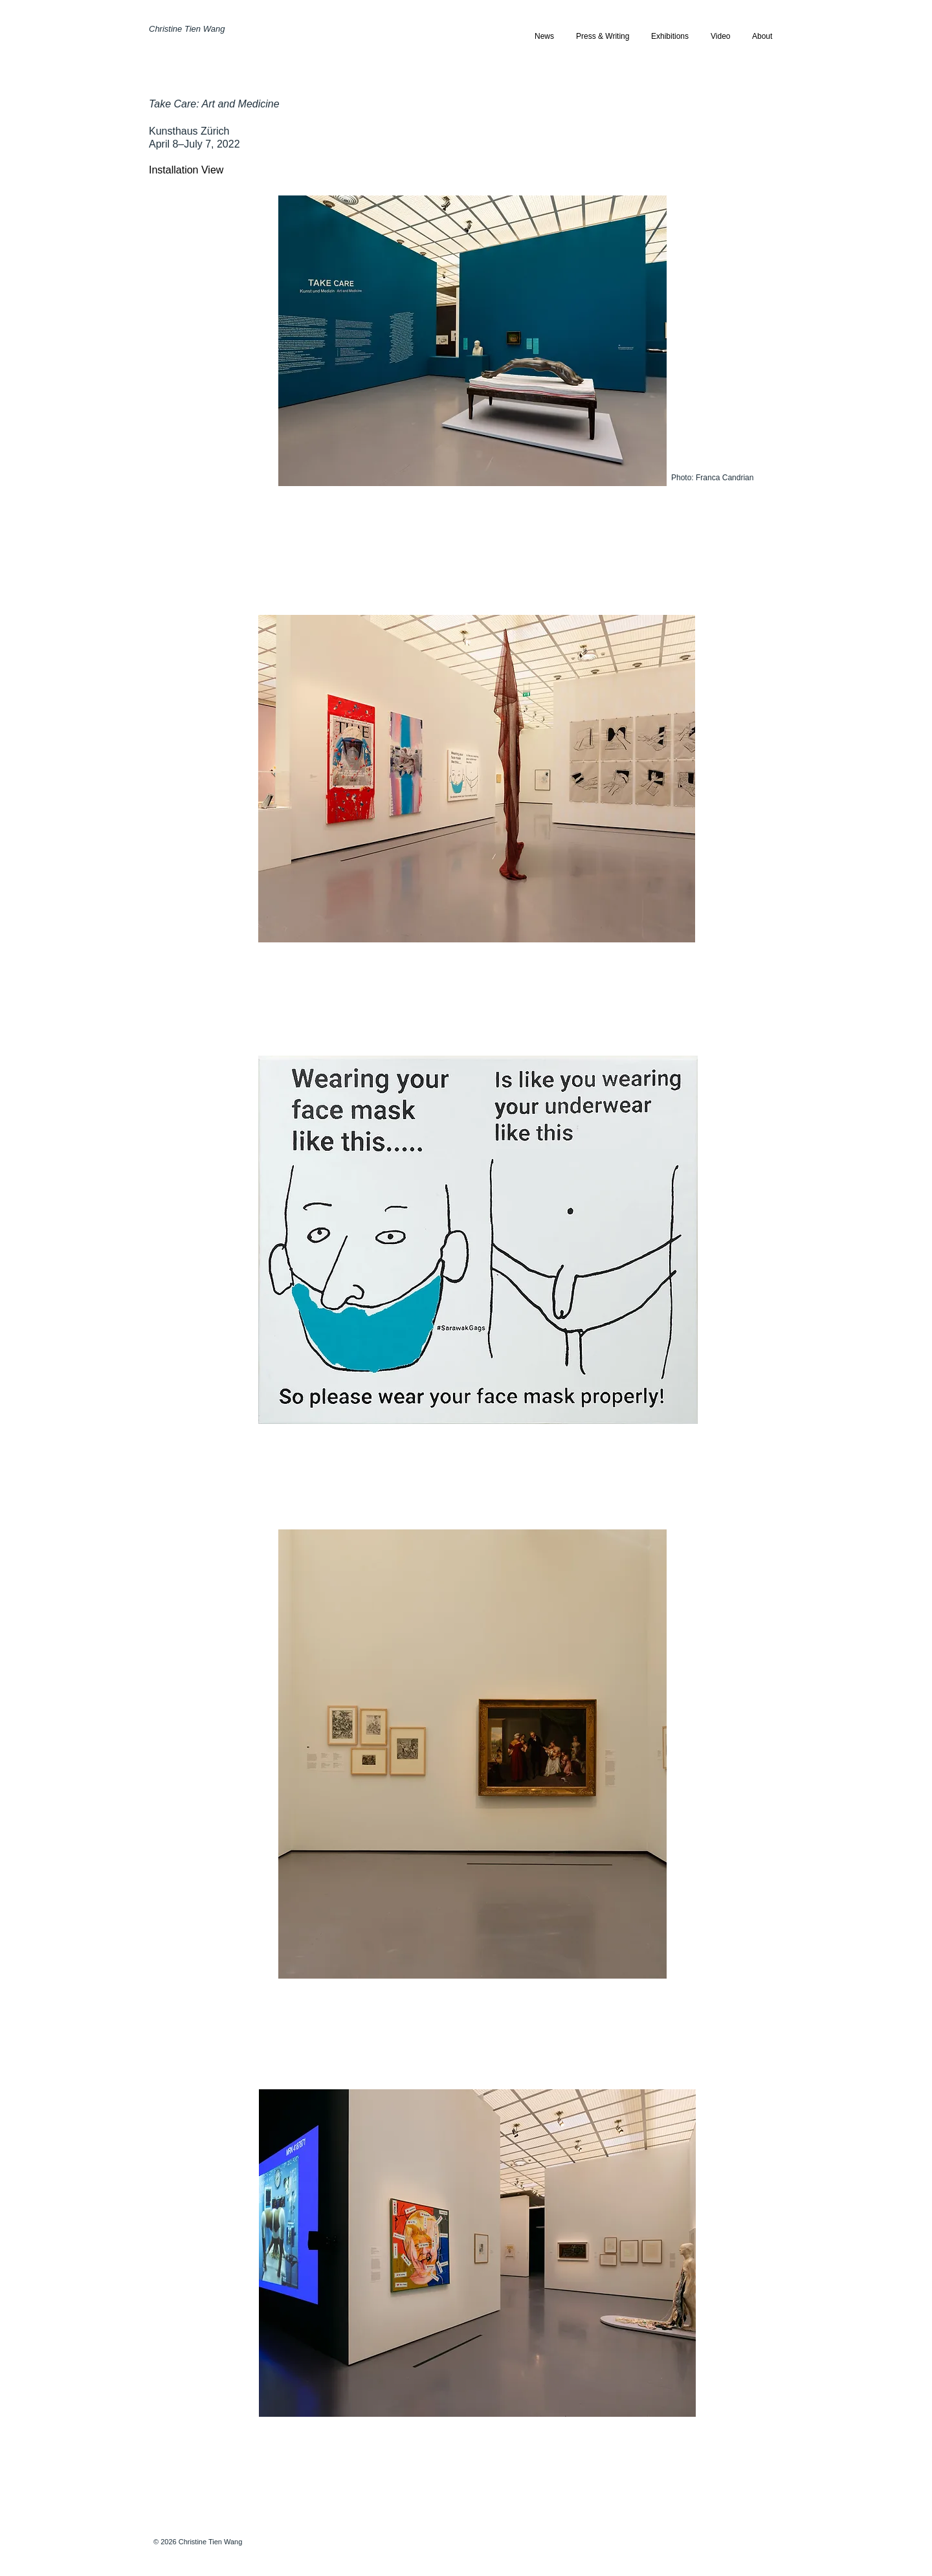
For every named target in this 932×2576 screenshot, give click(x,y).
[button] (670, 36)
